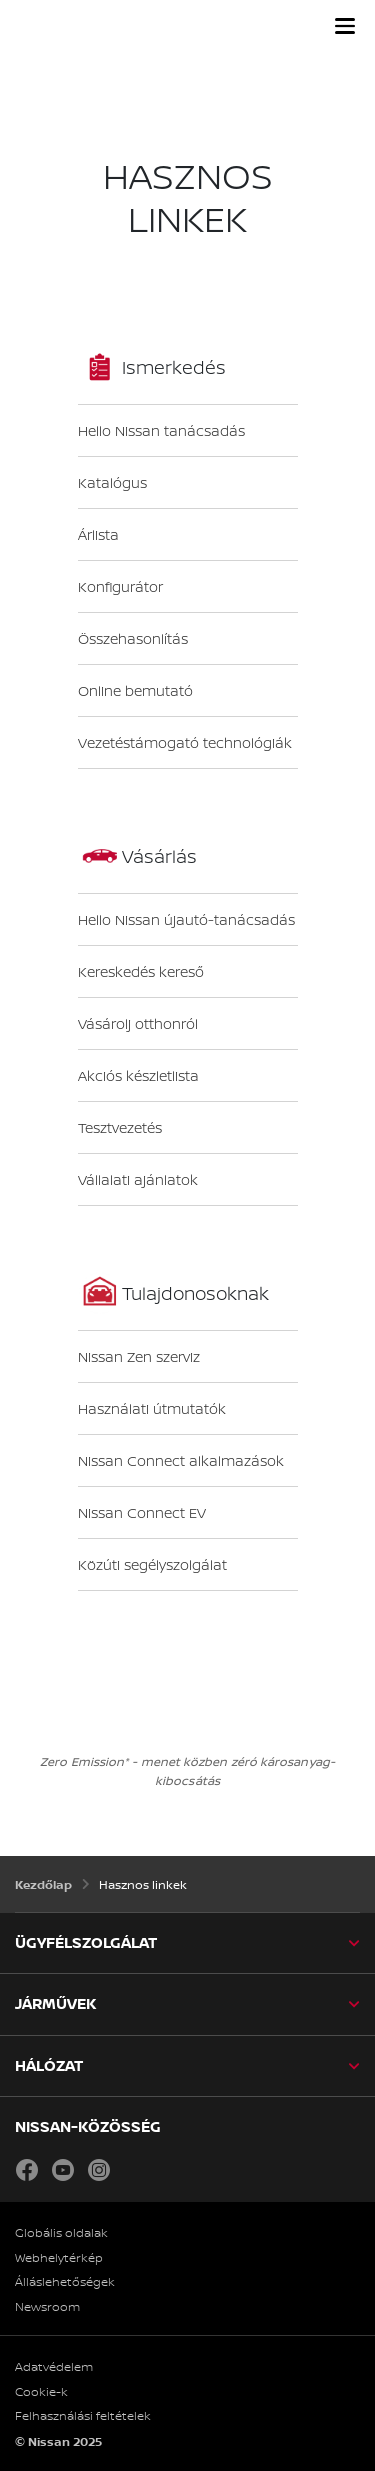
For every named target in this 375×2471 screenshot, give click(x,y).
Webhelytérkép (59, 2258)
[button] (345, 26)
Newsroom (47, 2307)
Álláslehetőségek (65, 2282)
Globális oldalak (61, 2233)
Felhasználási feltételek (83, 2416)
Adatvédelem (54, 2367)
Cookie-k (41, 2392)
